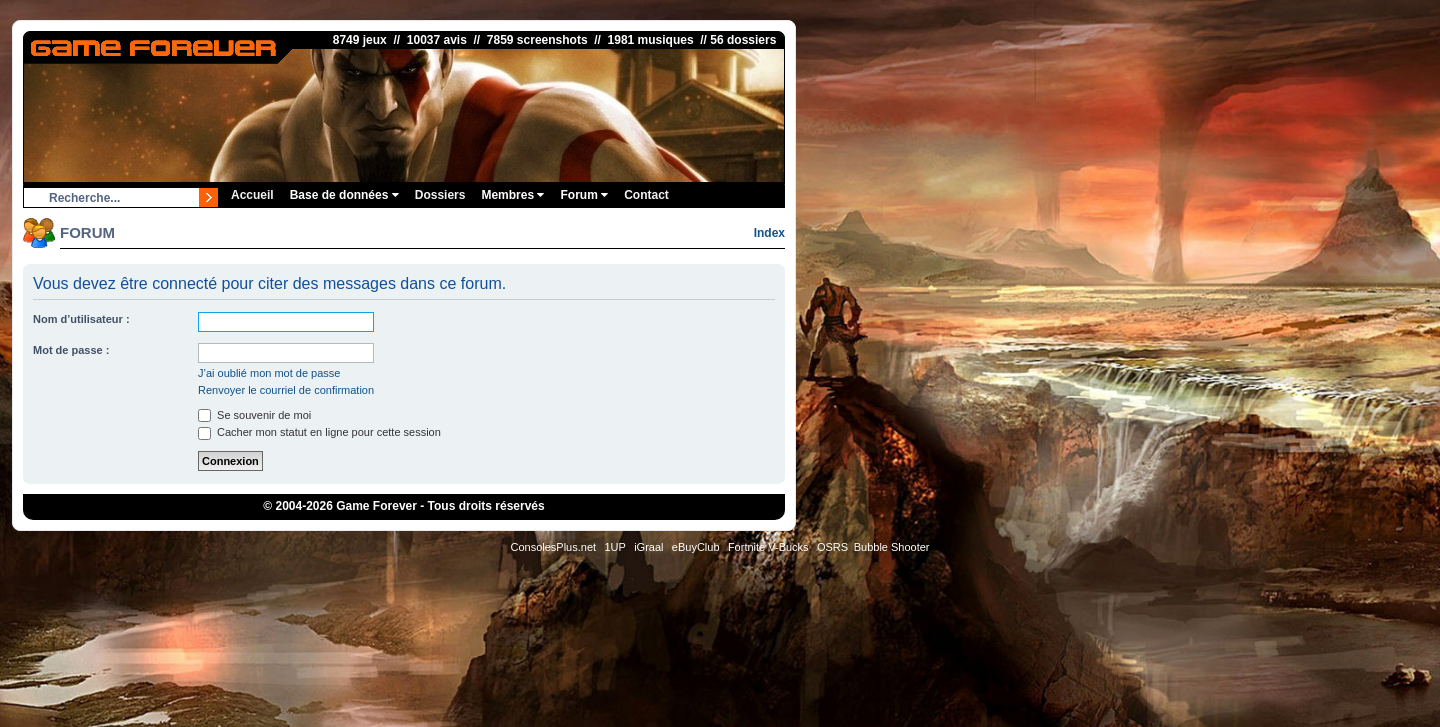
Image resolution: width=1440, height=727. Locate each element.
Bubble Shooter (892, 547)
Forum (584, 195)
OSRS (832, 547)
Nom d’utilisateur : (81, 319)
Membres (512, 195)
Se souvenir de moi (254, 415)
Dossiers (440, 195)
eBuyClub (696, 547)
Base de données (344, 195)
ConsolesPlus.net (553, 547)
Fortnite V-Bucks (768, 547)
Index (769, 233)
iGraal (648, 547)
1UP (614, 547)
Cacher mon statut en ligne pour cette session (319, 432)
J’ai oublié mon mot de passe (269, 373)
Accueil (252, 195)
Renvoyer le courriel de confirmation (286, 390)
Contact (646, 195)
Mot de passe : (71, 350)
